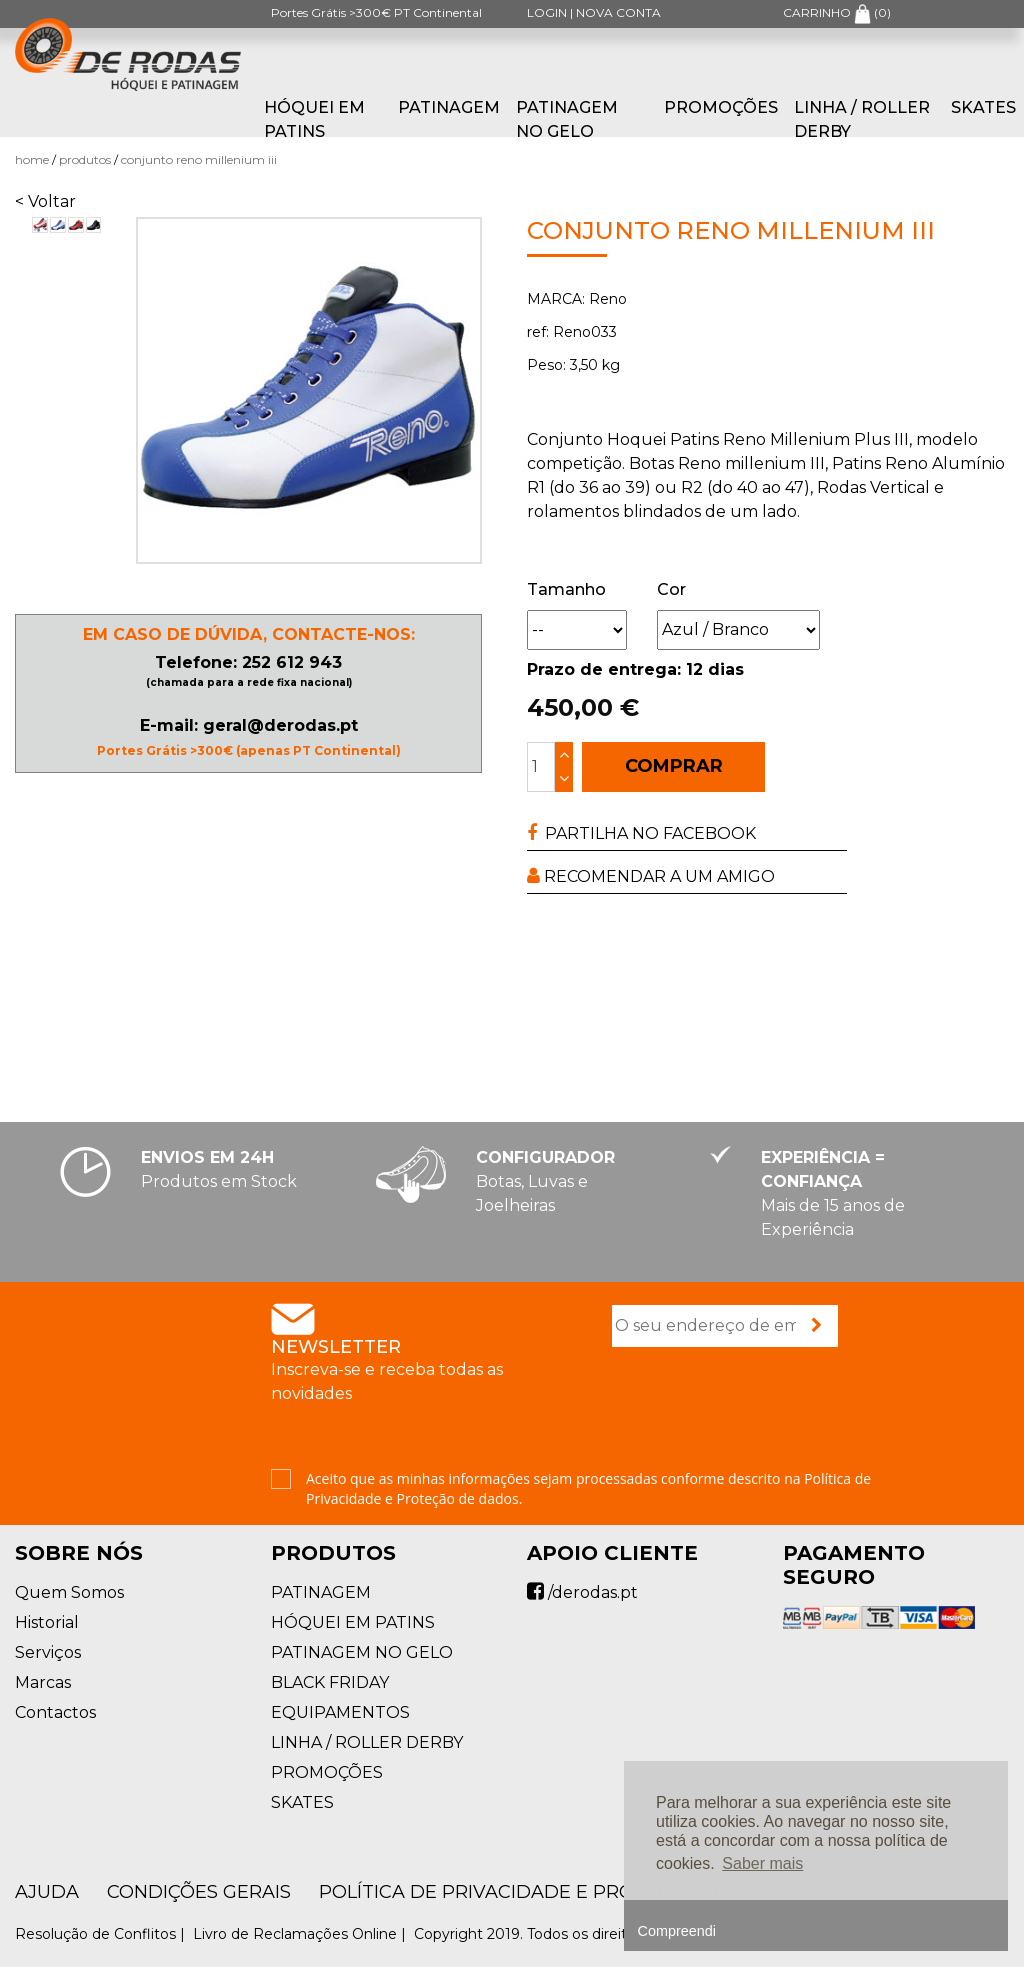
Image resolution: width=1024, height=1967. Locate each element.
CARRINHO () (837, 12)
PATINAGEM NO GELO (567, 119)
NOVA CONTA (618, 12)
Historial (47, 1622)
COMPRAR (674, 766)
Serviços (48, 1652)
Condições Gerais (199, 1892)
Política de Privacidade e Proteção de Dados (561, 1892)
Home (32, 159)
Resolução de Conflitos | (102, 1934)
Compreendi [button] (677, 1931)
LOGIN (547, 12)
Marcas (43, 1682)
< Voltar (45, 201)
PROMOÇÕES (721, 107)
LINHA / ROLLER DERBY (862, 119)
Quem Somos (69, 1592)
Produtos (85, 159)
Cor (671, 589)
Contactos (55, 1712)
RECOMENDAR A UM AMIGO (651, 876)
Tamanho (566, 589)
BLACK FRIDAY (330, 1682)
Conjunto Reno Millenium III (199, 159)
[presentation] (764, 1410)
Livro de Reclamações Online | (301, 1934)
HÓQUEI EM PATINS (314, 119)
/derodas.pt (582, 1592)
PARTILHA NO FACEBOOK (641, 833)
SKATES (983, 107)
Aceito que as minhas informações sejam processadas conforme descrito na (588, 1488)
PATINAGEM (449, 107)
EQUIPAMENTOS (340, 1712)
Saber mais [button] (762, 1863)
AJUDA (47, 1892)
